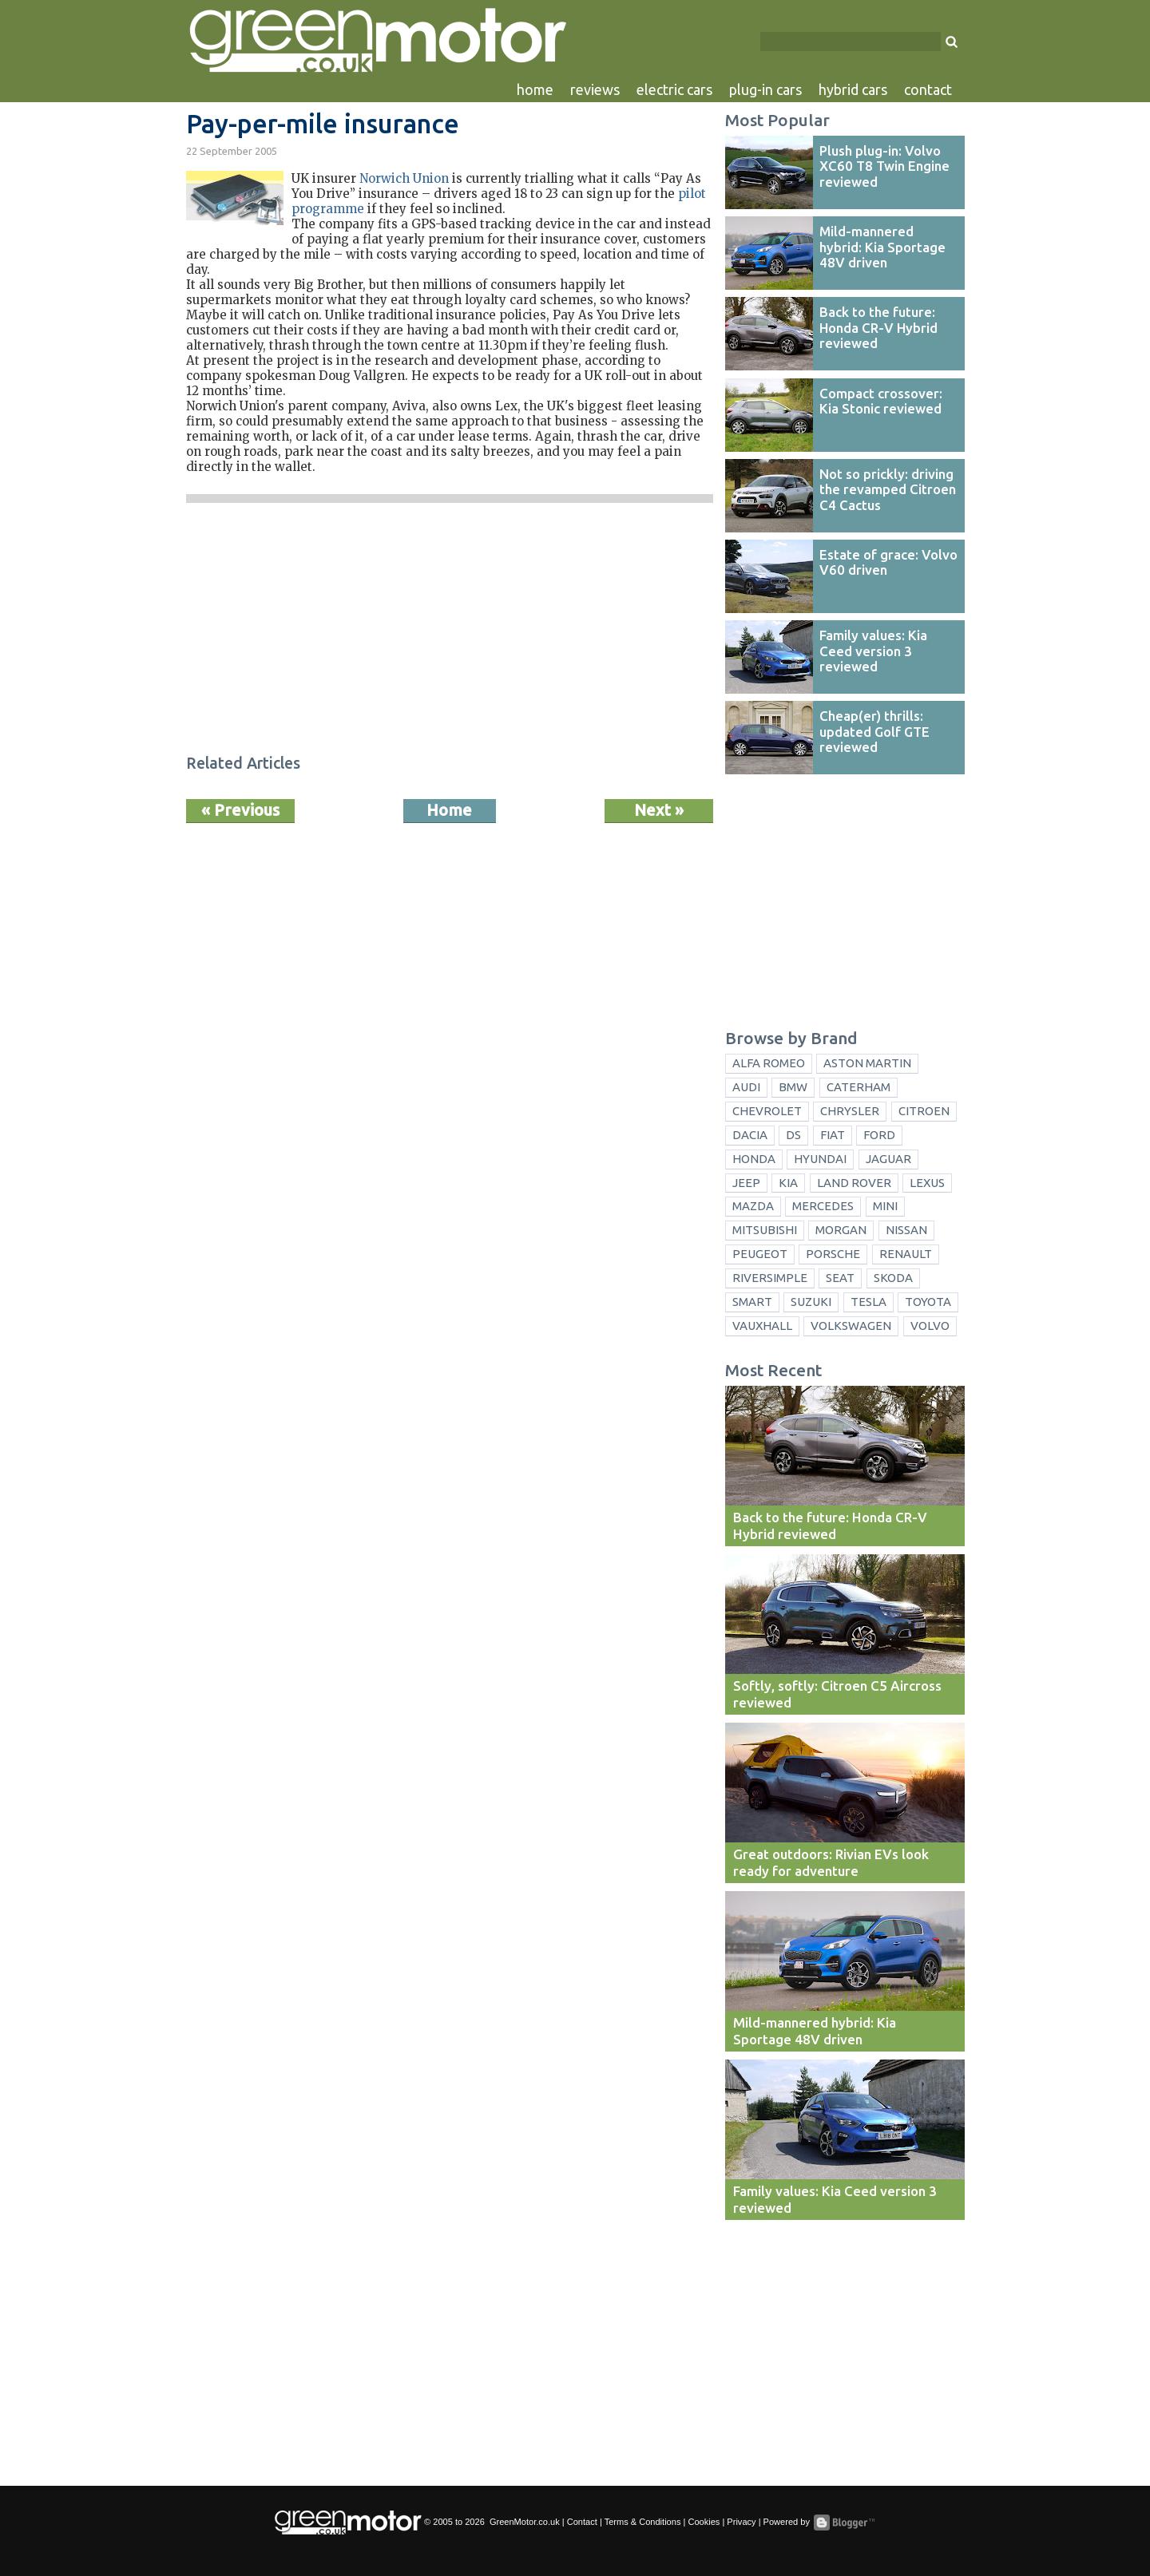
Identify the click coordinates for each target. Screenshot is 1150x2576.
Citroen (924, 1111)
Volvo (930, 1325)
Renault (905, 1253)
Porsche (833, 1253)
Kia (788, 1182)
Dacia (749, 1135)
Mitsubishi (764, 1230)
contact (928, 89)
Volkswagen (851, 1325)
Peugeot (759, 1253)
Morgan (840, 1230)
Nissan (906, 1230)
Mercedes (823, 1206)
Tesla (868, 1301)
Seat (840, 1277)
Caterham (858, 1087)
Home (449, 810)
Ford (879, 1135)
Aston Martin (867, 1063)
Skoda (893, 1277)
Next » (659, 810)
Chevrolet (767, 1111)
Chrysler (849, 1111)
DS (793, 1135)
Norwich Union (404, 178)
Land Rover (854, 1182)
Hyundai (820, 1158)
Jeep (746, 1182)
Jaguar (888, 1158)
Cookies (704, 2522)
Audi (746, 1087)
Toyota (928, 1301)
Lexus (927, 1182)
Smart (752, 1301)
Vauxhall (762, 1325)
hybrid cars (853, 89)
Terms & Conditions (643, 2522)
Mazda (753, 1206)
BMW (793, 1087)
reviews (595, 89)
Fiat (832, 1135)
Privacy (741, 2522)
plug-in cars (765, 89)
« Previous (240, 810)
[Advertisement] (449, 630)
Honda (753, 1158)
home (535, 89)
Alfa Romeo (768, 1063)
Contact (582, 2522)
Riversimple (769, 1277)
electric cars (674, 89)
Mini (885, 1206)
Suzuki (811, 1301)
